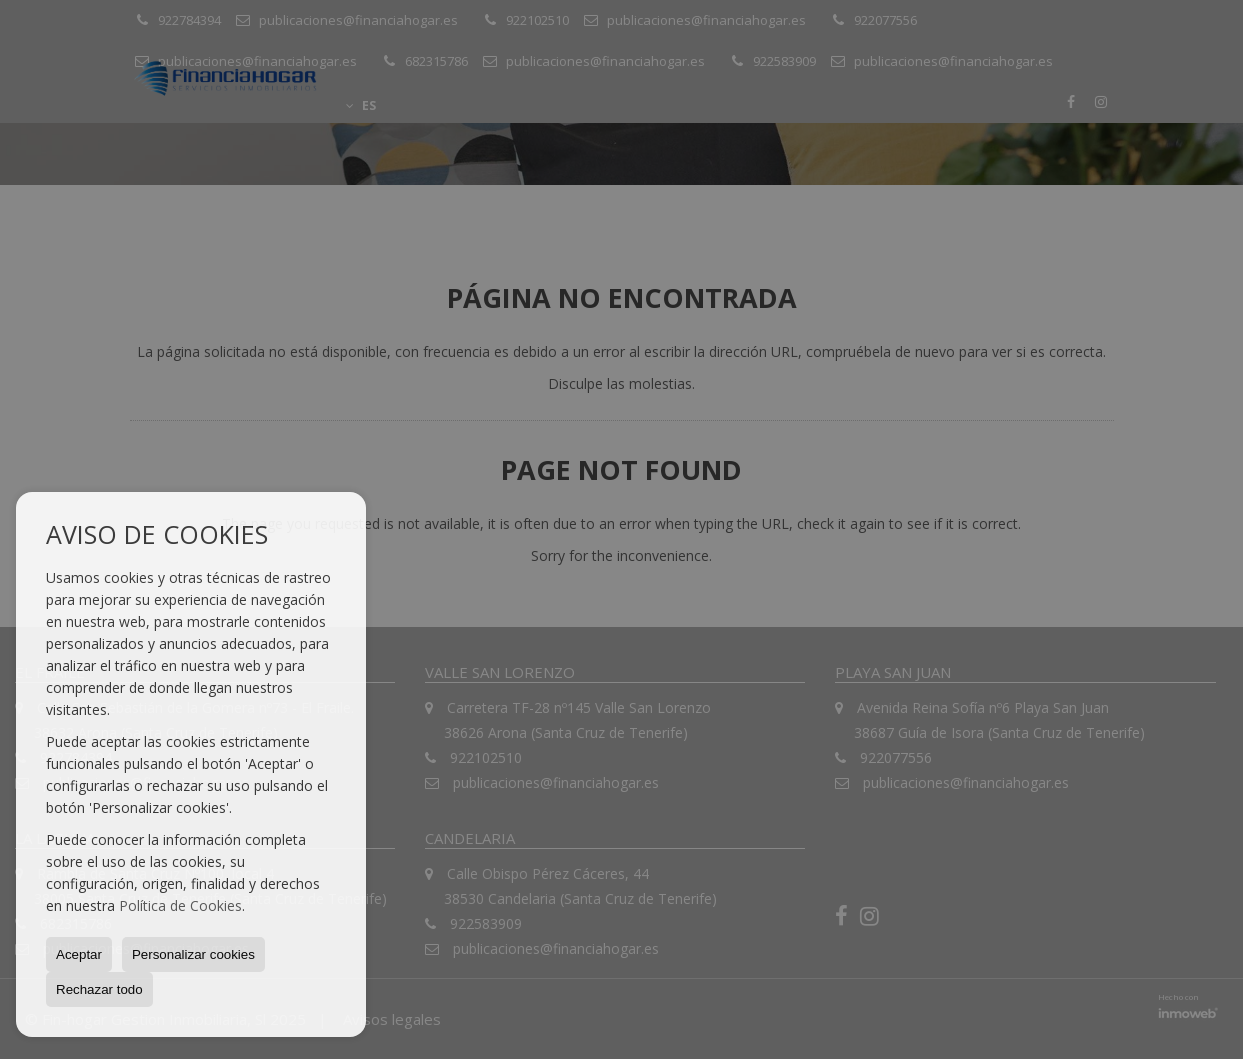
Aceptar (79, 954)
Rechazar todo (99, 989)
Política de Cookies (180, 905)
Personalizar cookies (193, 954)
